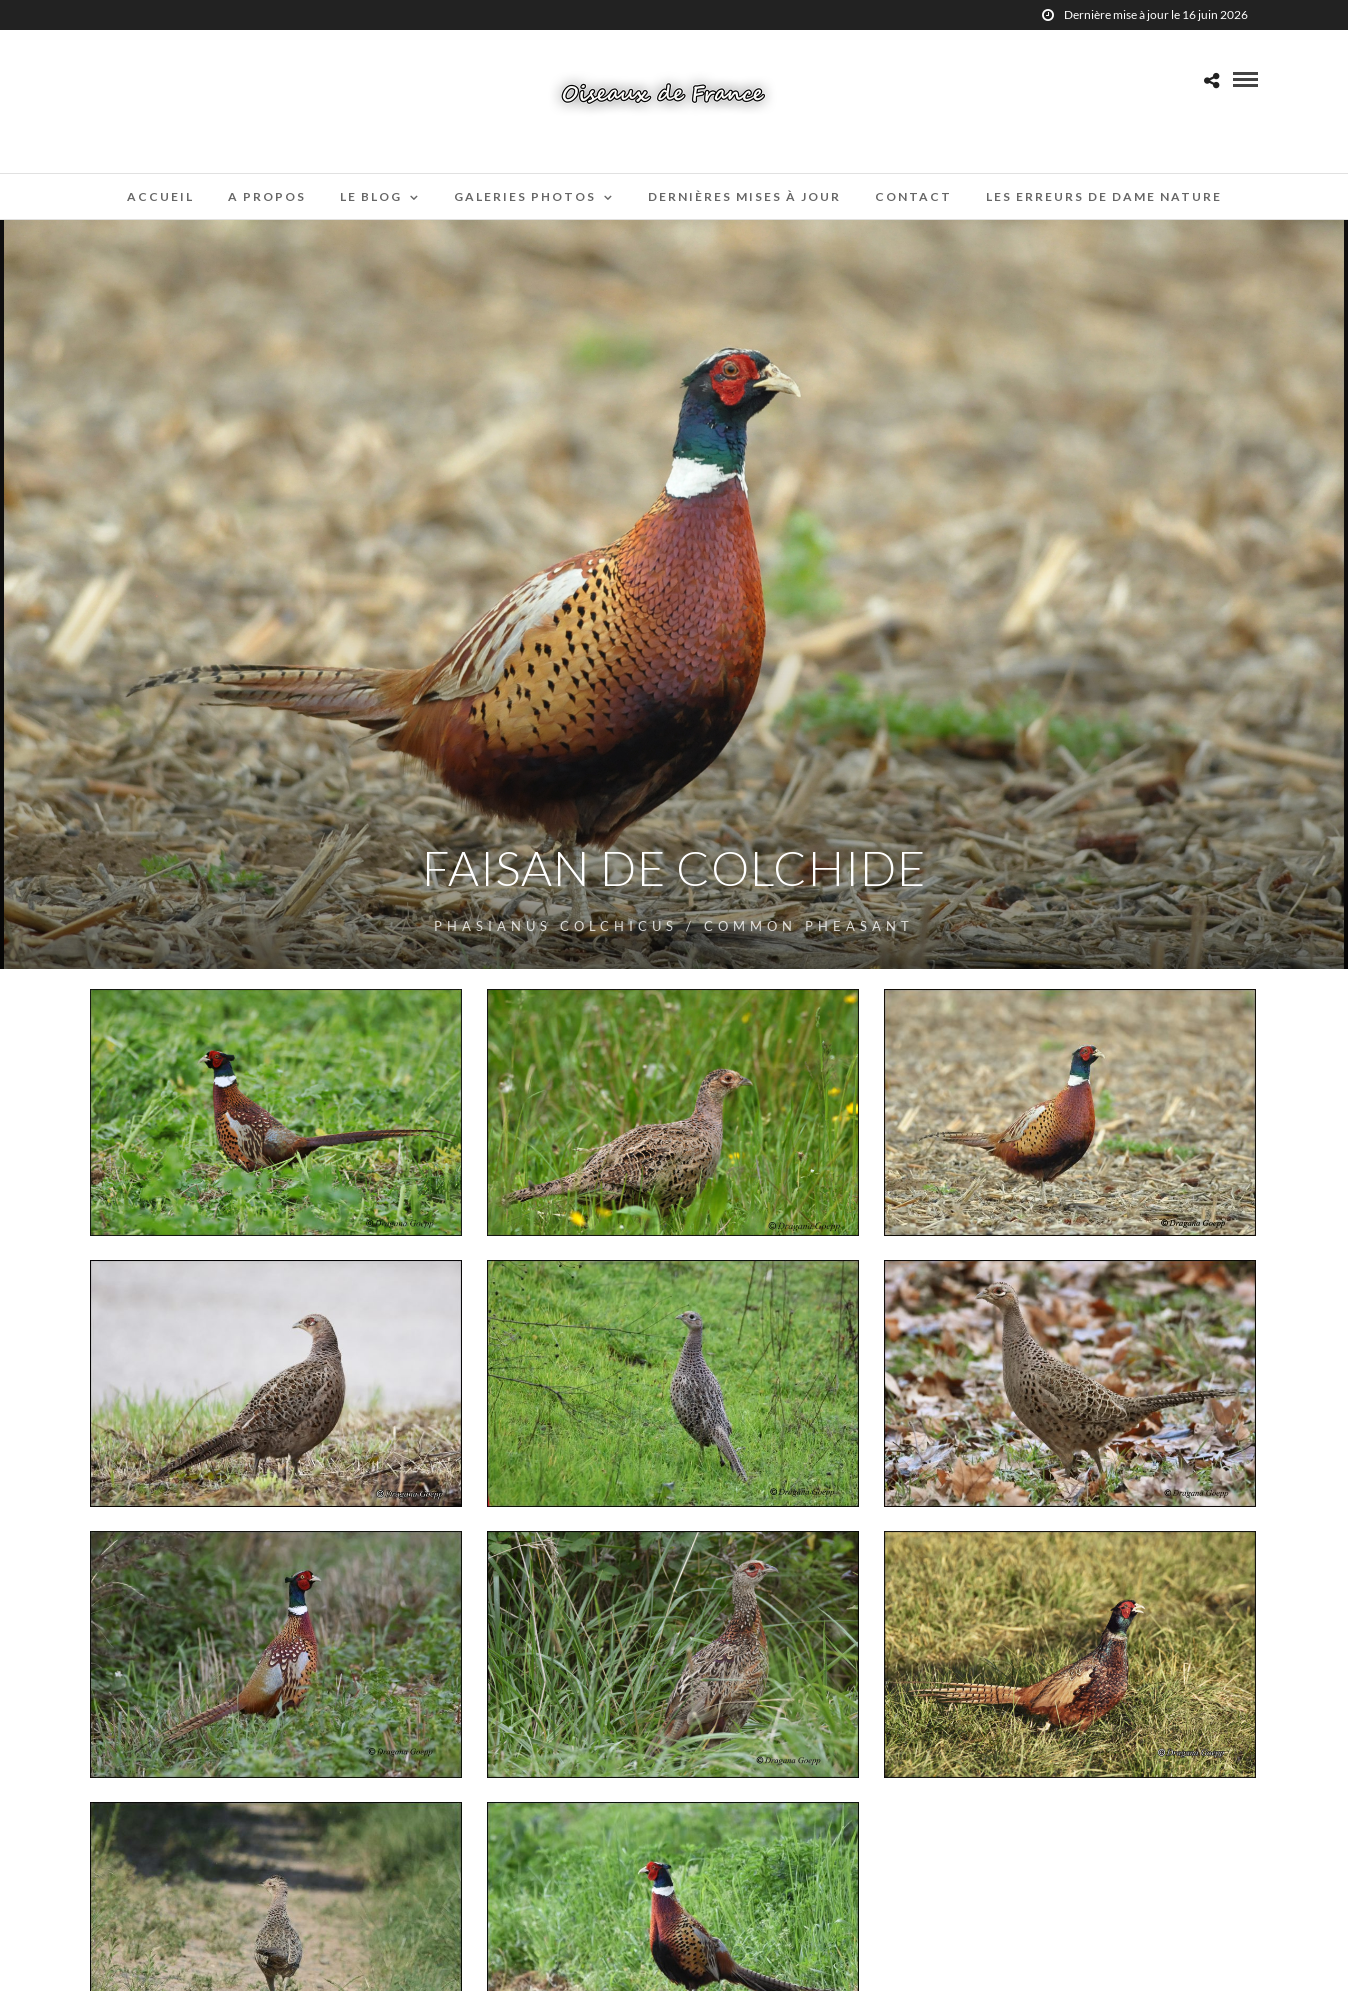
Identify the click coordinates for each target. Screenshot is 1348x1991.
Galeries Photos (525, 196)
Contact (913, 196)
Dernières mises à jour (744, 196)
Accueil (160, 196)
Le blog (371, 196)
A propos (267, 196)
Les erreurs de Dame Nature (1104, 196)
